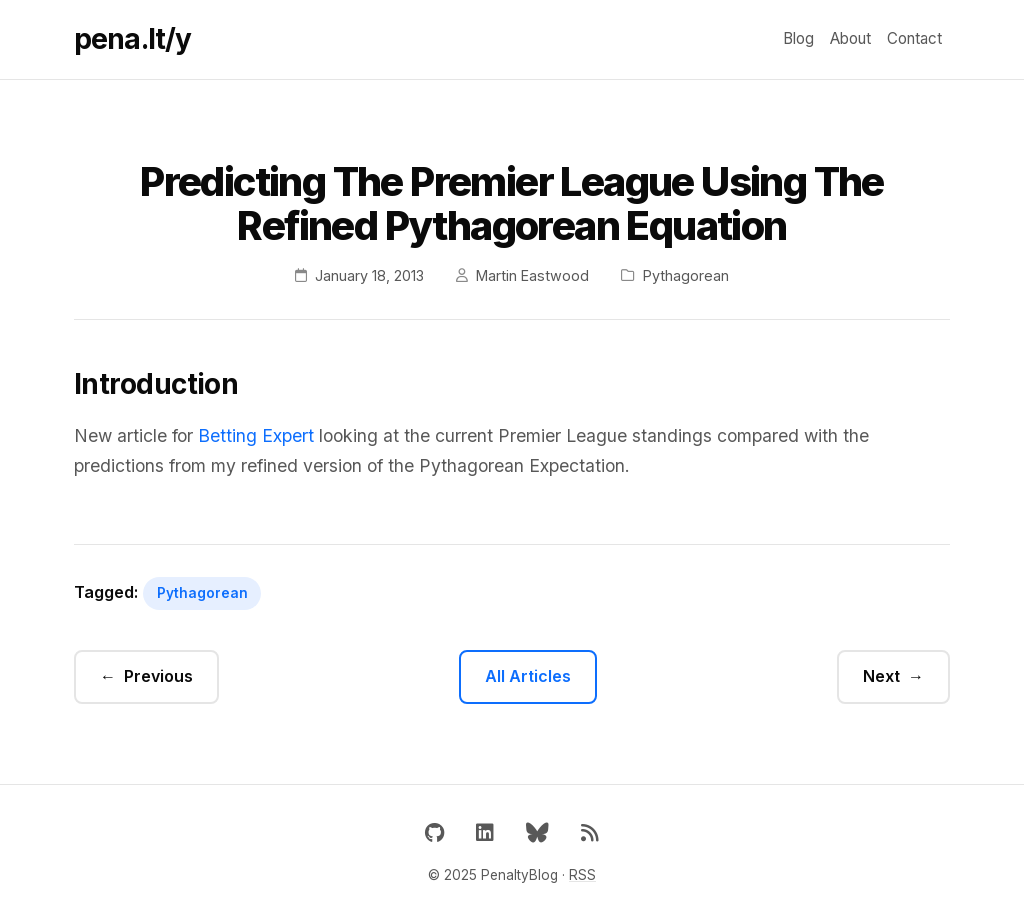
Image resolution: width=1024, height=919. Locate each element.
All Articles (528, 676)
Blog (798, 38)
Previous (158, 676)
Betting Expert (256, 435)
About (850, 38)
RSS (582, 875)
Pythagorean (202, 593)
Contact (914, 38)
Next (881, 676)
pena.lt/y (132, 39)
